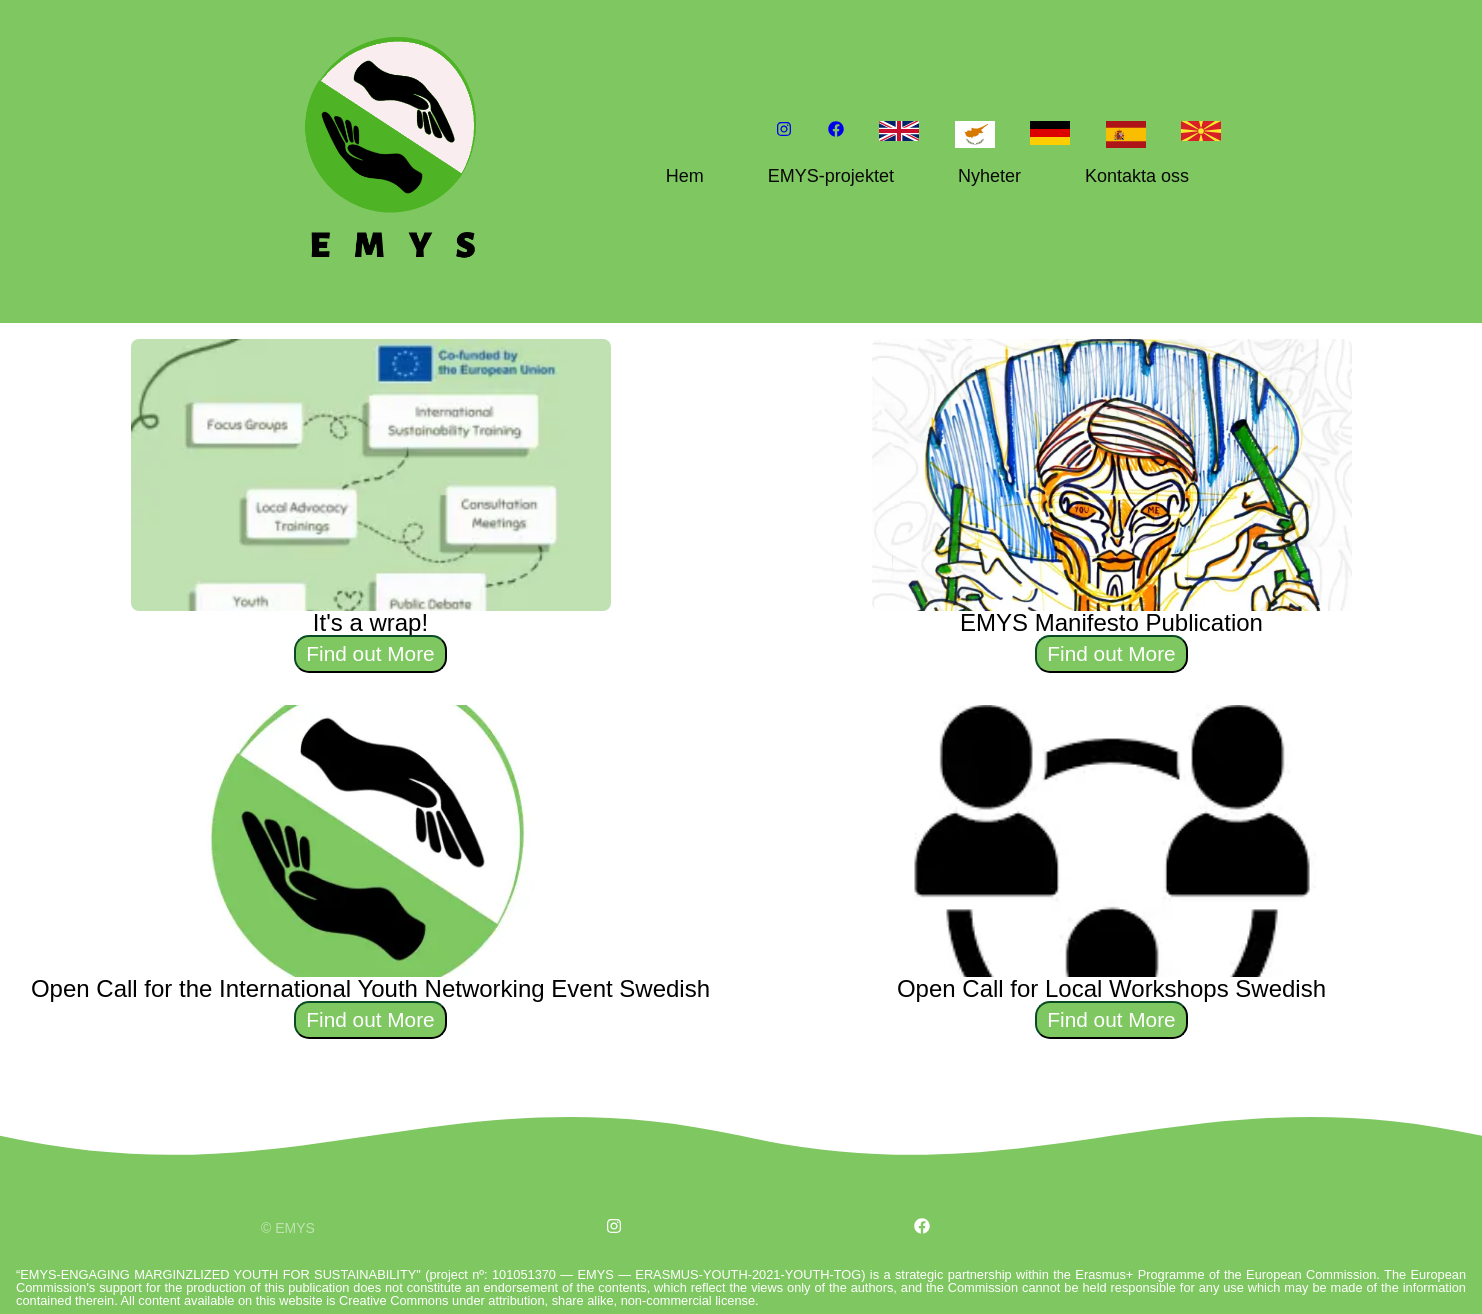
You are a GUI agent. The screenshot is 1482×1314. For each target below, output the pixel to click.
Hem (685, 176)
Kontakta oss (1137, 176)
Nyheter (989, 176)
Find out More (370, 653)
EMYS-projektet (831, 176)
